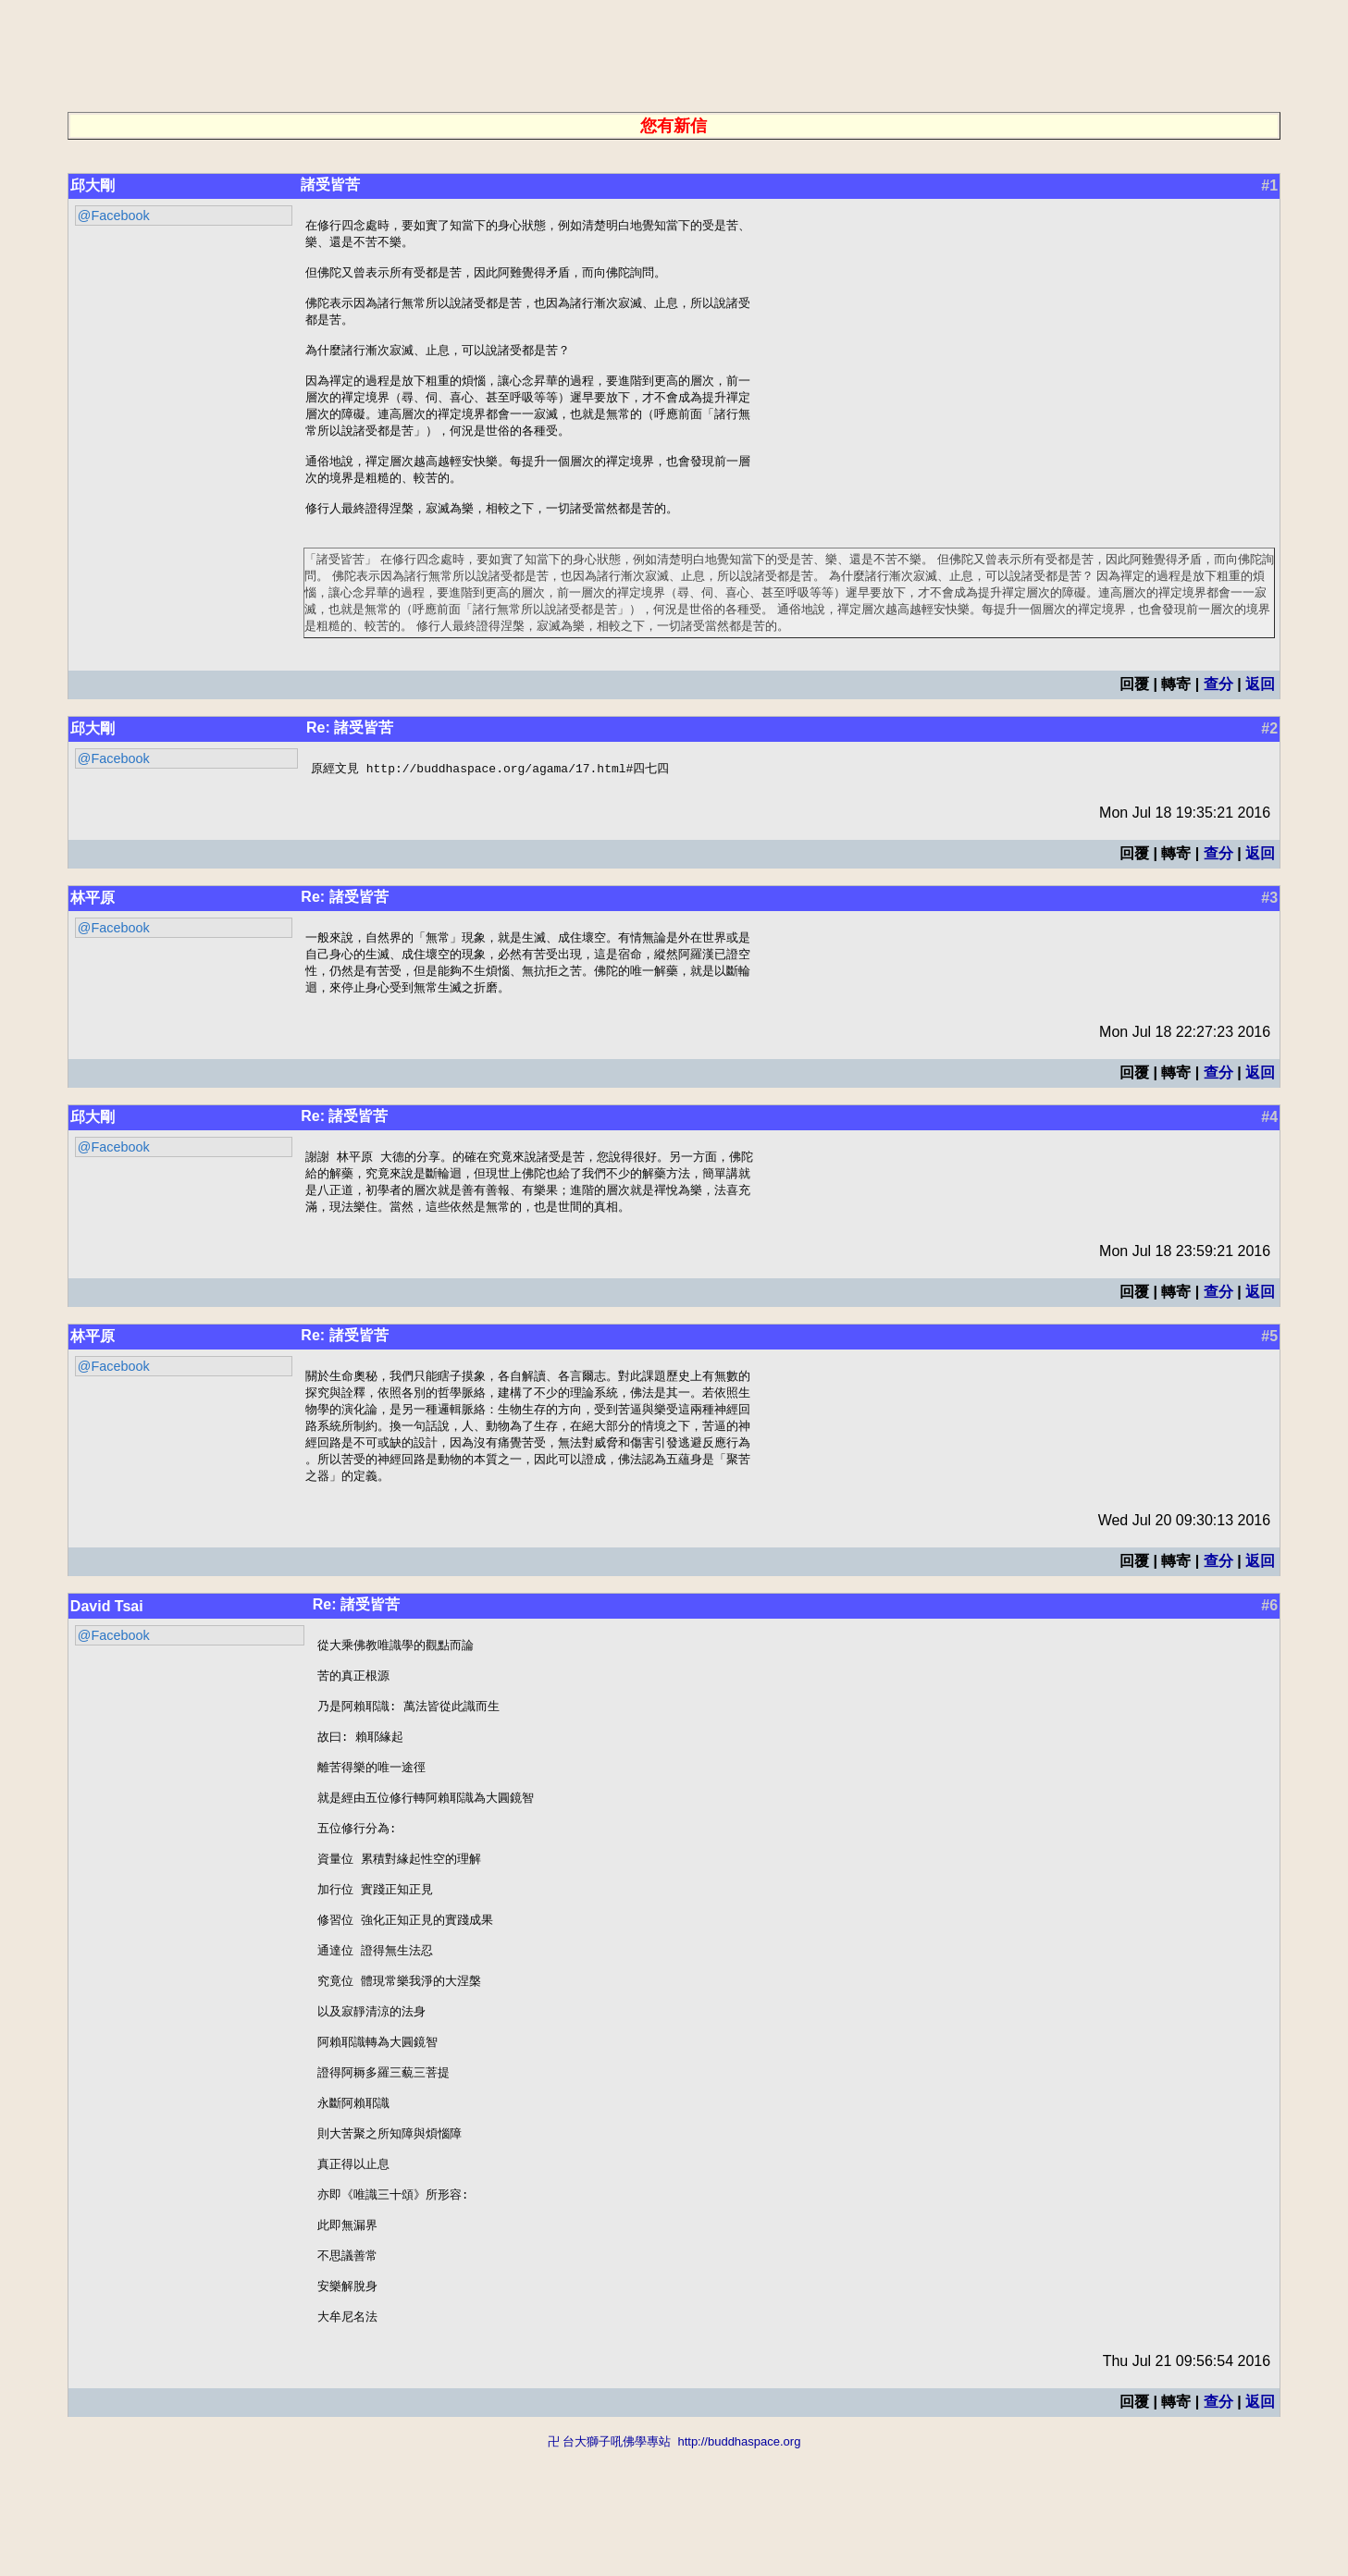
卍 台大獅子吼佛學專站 (610, 2567)
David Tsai (106, 1650)
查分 (1218, 713)
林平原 (92, 927)
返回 (1260, 713)
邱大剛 (92, 185)
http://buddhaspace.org (738, 2567)
